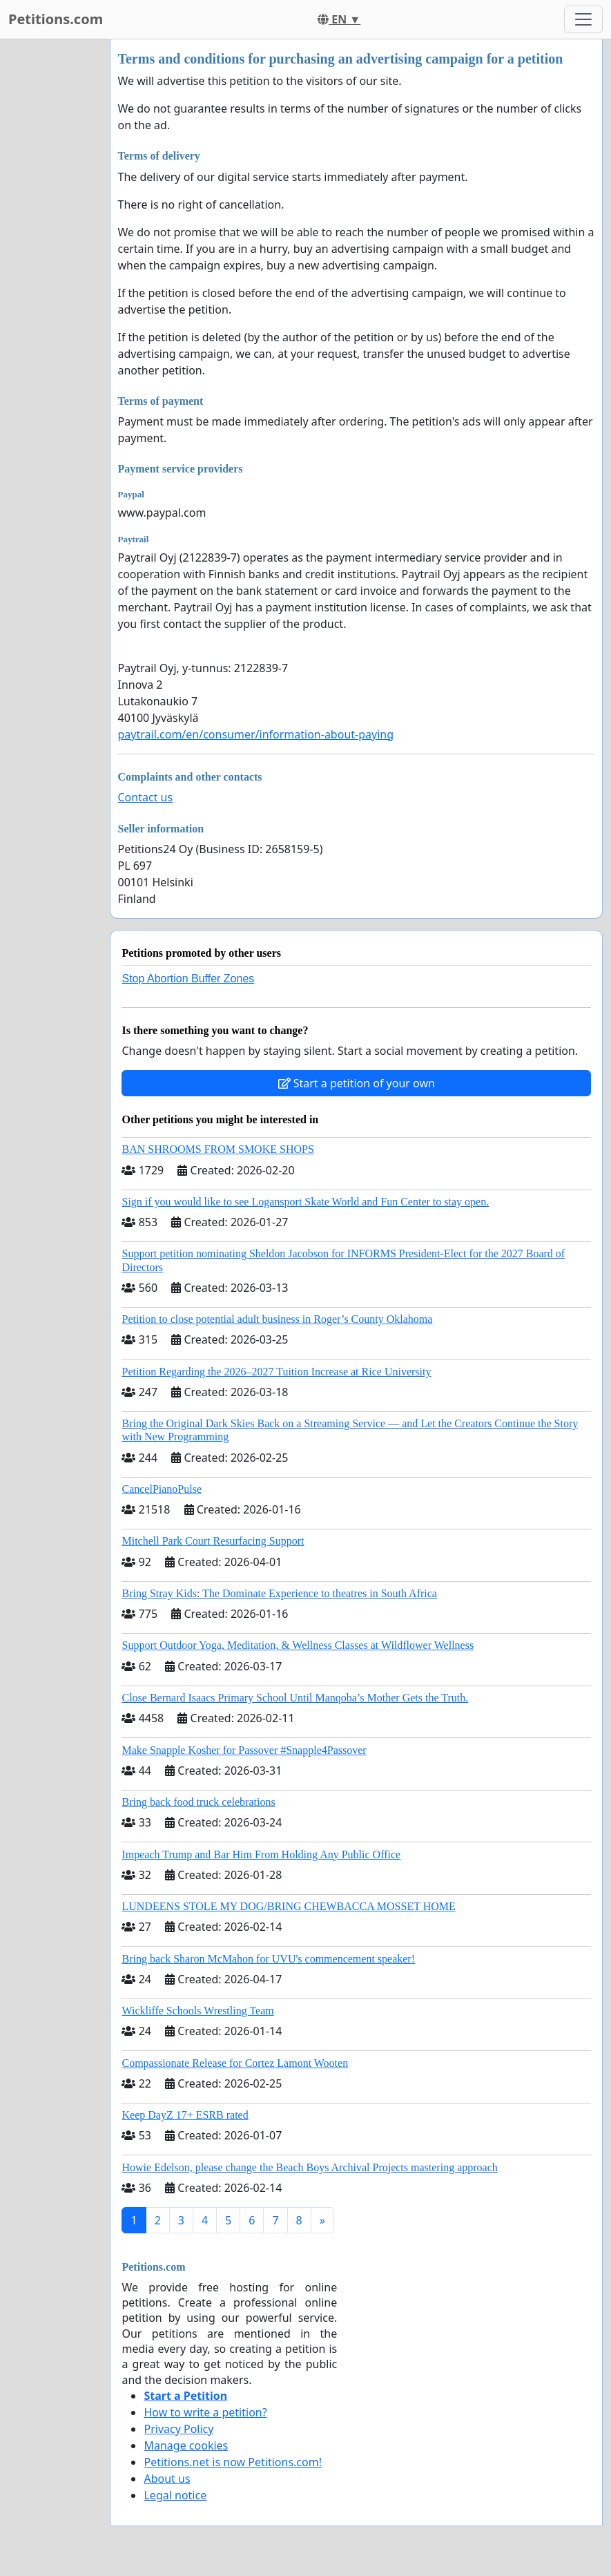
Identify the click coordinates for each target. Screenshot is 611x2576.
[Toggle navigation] (583, 19)
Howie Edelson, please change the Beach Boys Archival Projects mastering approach (309, 2167)
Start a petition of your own (356, 1083)
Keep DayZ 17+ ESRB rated (185, 2115)
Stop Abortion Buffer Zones (188, 978)
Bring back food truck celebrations (198, 1802)
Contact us (145, 797)
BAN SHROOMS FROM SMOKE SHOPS (217, 1149)
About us (167, 2478)
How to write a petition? (205, 2412)
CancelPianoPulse (162, 1489)
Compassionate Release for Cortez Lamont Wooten (235, 2063)
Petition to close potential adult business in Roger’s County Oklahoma (277, 1319)
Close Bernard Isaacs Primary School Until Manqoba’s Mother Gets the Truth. (295, 1698)
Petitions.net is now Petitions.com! (232, 2462)
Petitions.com (55, 19)
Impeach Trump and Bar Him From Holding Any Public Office (261, 1854)
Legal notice (175, 2495)
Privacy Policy (178, 2428)
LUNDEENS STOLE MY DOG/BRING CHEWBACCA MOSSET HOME (288, 1906)
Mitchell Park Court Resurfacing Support (213, 1541)
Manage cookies (186, 2445)
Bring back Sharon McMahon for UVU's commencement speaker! (268, 1959)
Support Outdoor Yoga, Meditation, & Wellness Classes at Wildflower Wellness (298, 1645)
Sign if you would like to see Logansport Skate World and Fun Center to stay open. (305, 1202)
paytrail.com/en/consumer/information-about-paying (255, 734)
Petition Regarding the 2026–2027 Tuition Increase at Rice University (276, 1371)
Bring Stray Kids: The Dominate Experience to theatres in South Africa (279, 1593)
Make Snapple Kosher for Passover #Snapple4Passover (244, 1750)
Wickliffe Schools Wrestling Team (197, 2010)
